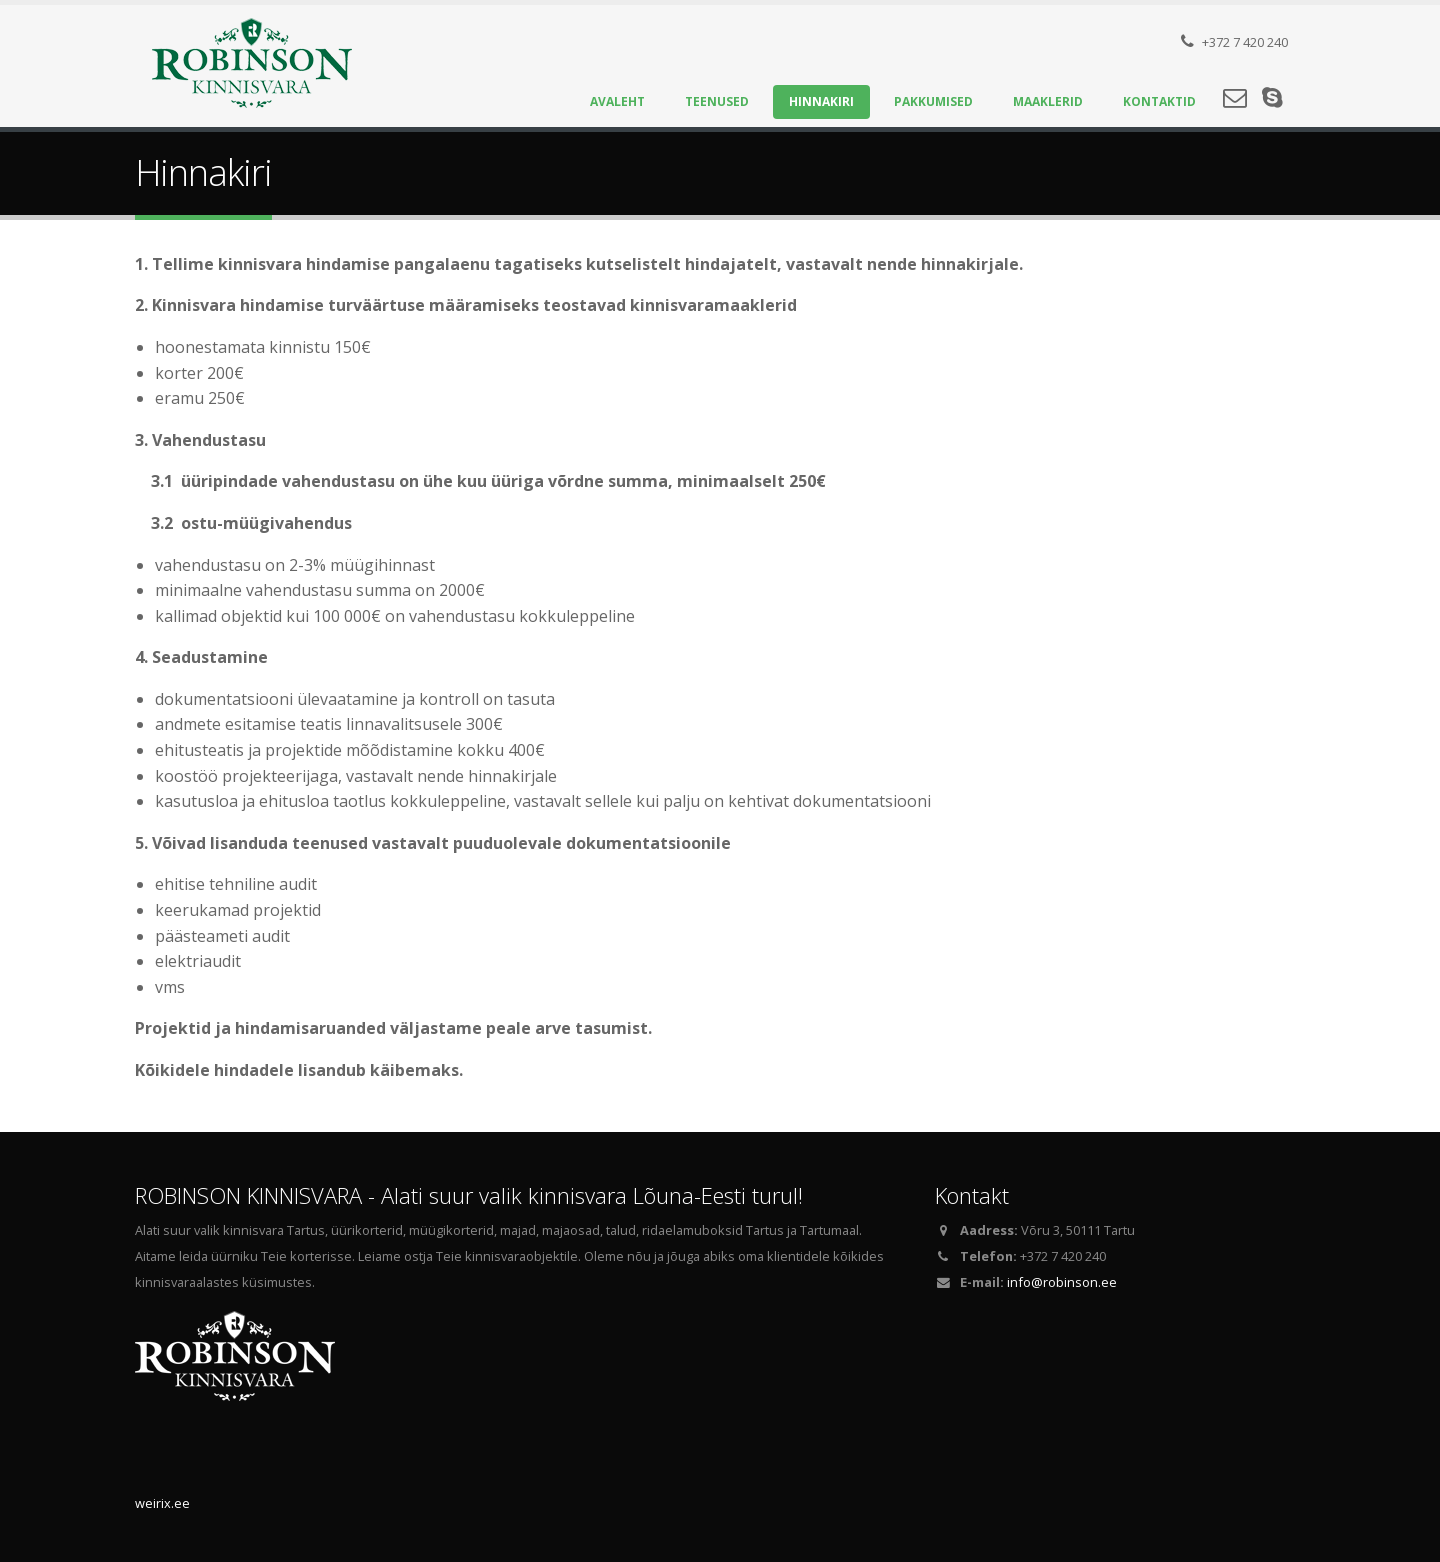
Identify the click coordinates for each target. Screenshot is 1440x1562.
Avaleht (617, 101)
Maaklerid (1048, 101)
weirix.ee (162, 1503)
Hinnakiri (821, 101)
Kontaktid (1159, 101)
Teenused (717, 101)
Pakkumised (933, 101)
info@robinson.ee (1062, 1282)
